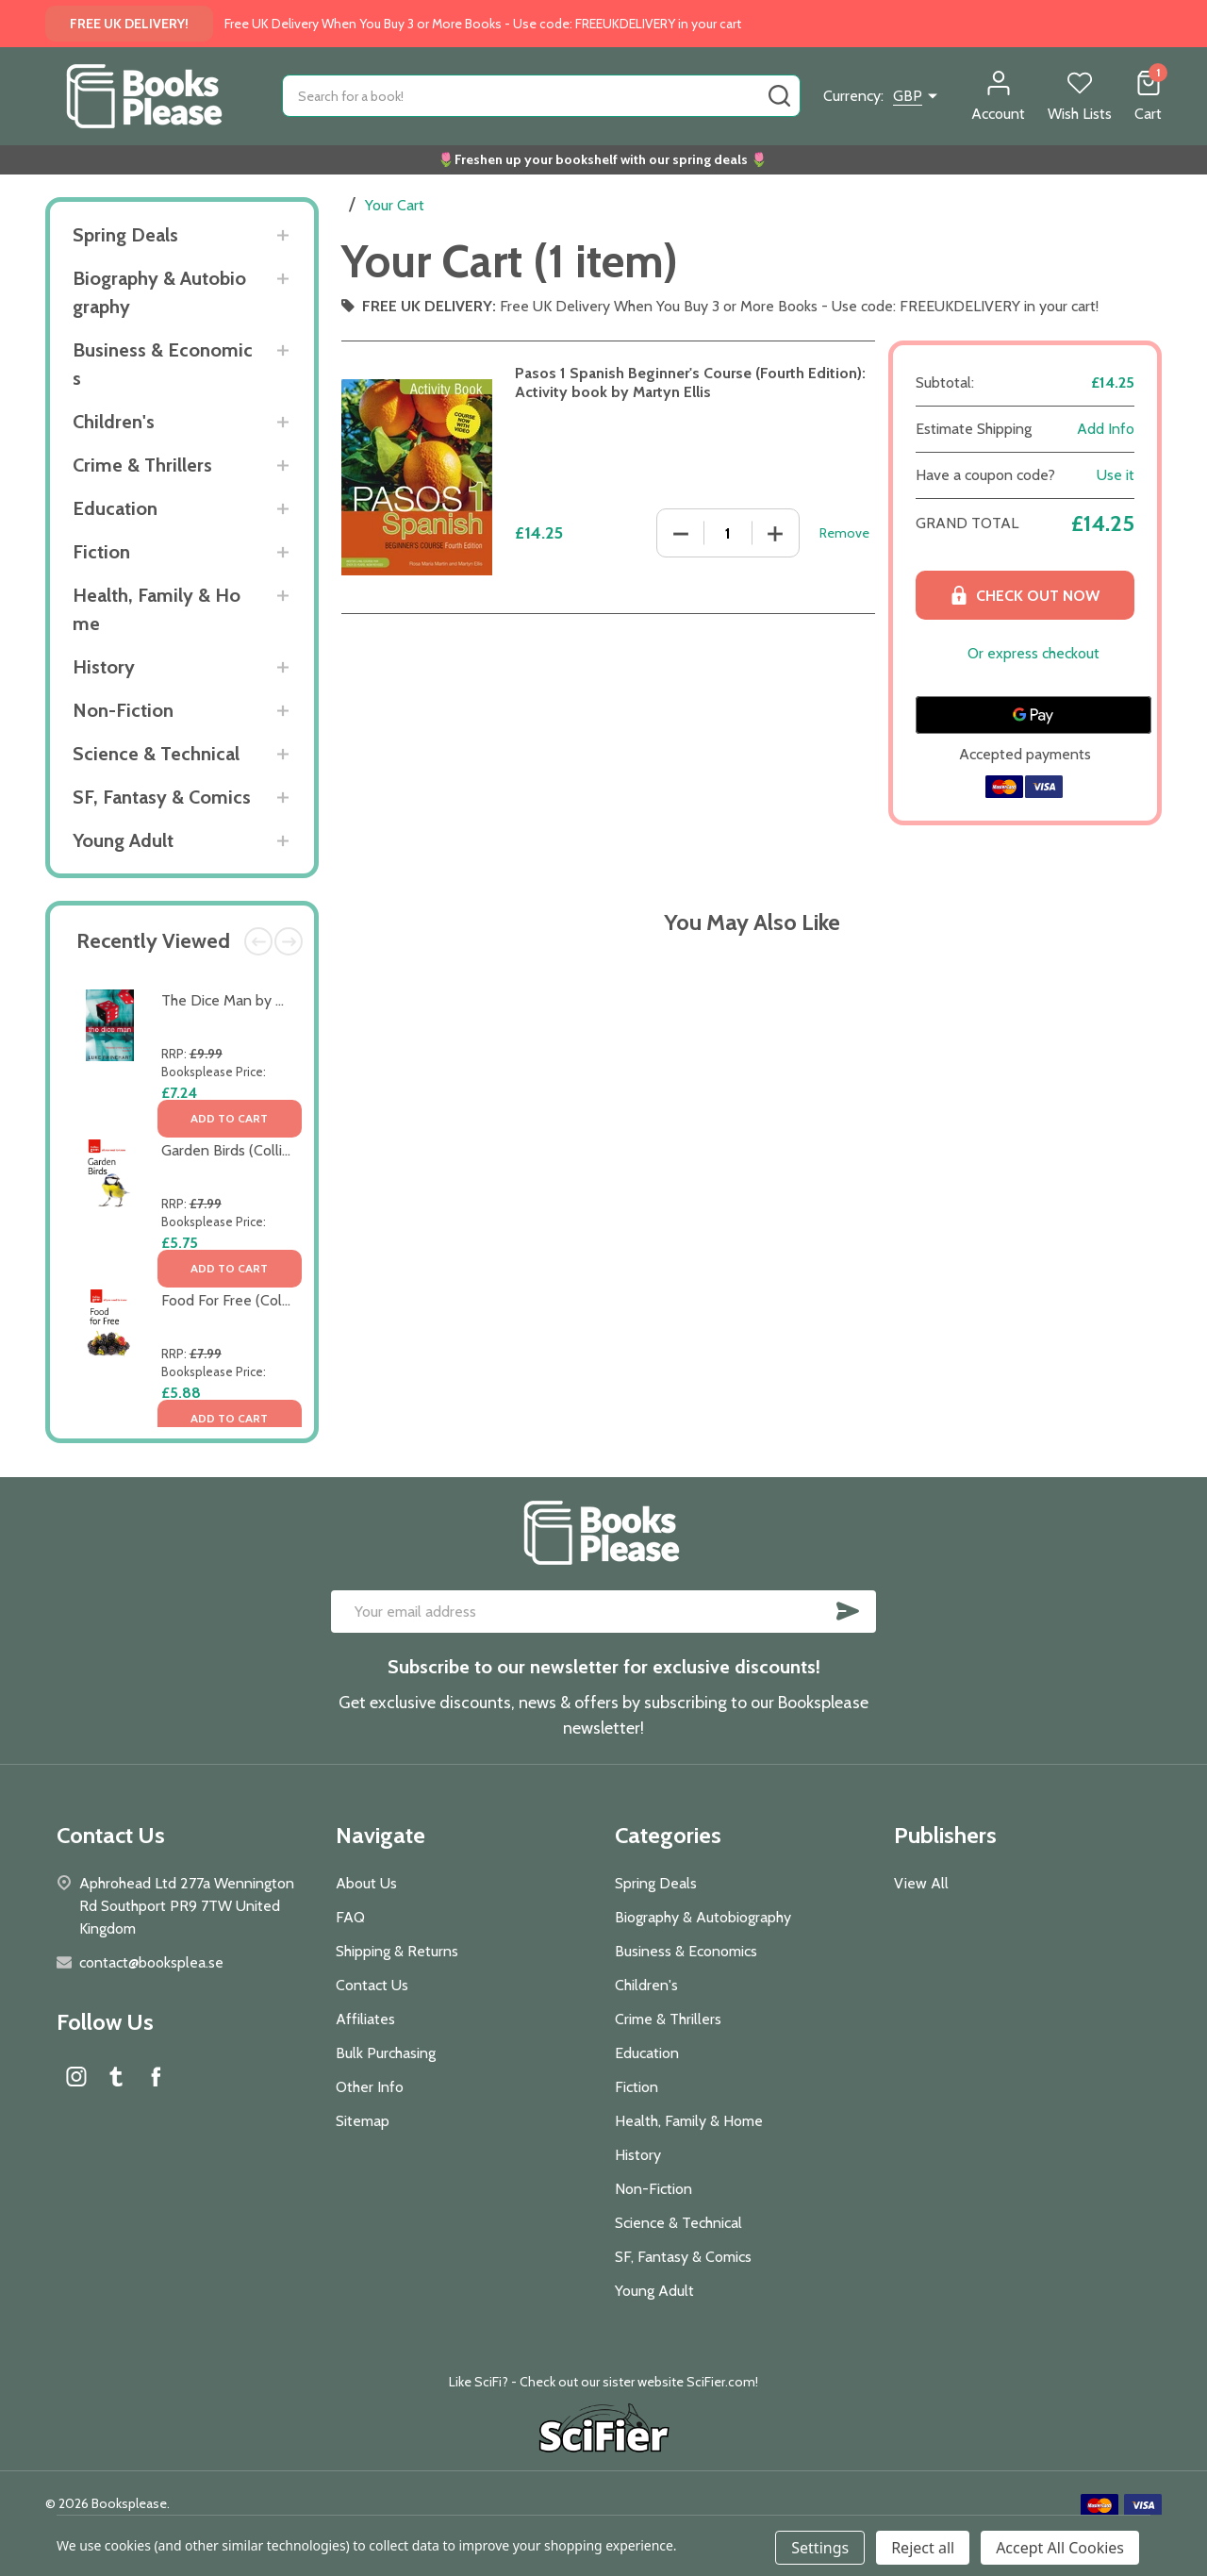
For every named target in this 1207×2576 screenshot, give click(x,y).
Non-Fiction (123, 710)
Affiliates (365, 2019)
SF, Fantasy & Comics (162, 797)
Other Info (370, 2087)
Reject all (922, 2547)
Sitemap (362, 2121)
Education (115, 508)
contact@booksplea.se (151, 1962)
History (104, 667)
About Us (366, 1883)
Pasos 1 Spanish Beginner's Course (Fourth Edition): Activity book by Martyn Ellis (690, 382)
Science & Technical (156, 753)
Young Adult (123, 840)
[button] (604, 2430)
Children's (114, 421)
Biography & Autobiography (159, 292)
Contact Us (372, 1985)
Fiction (101, 551)
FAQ (350, 1917)
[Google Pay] (1033, 715)
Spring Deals (125, 235)
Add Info (1105, 429)
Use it (1115, 475)
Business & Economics (163, 364)
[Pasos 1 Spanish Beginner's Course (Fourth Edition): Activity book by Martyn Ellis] (728, 533)
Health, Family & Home (156, 609)
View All (921, 1883)
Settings (820, 2547)
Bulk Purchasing (386, 2053)
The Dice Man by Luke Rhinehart (266, 1000)
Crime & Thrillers (142, 465)
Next (288, 941)
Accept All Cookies (1060, 2547)
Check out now (1025, 595)
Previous (258, 941)
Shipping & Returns (397, 1951)
